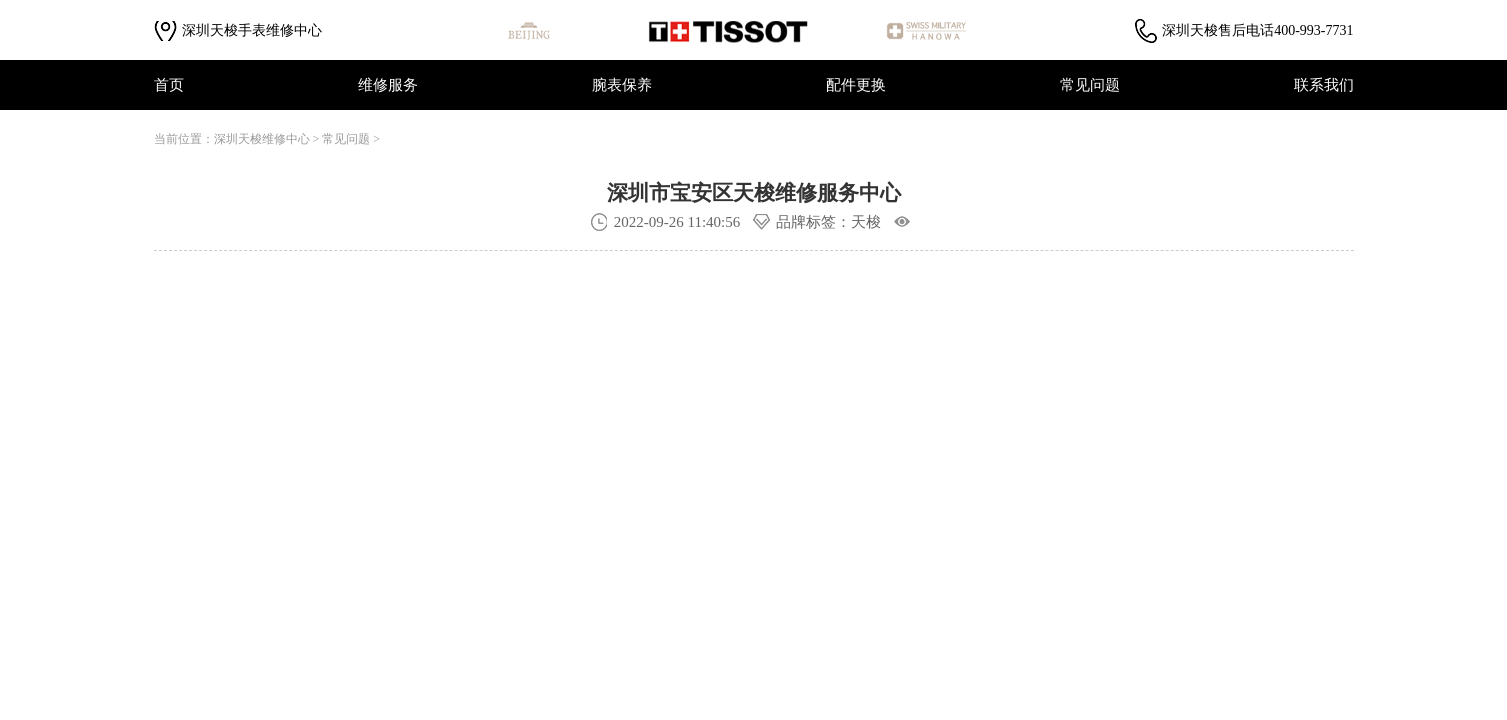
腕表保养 (622, 85)
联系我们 (1324, 85)
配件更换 (856, 85)
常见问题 (1090, 85)
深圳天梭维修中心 (262, 139)
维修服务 (388, 85)
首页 (169, 85)
